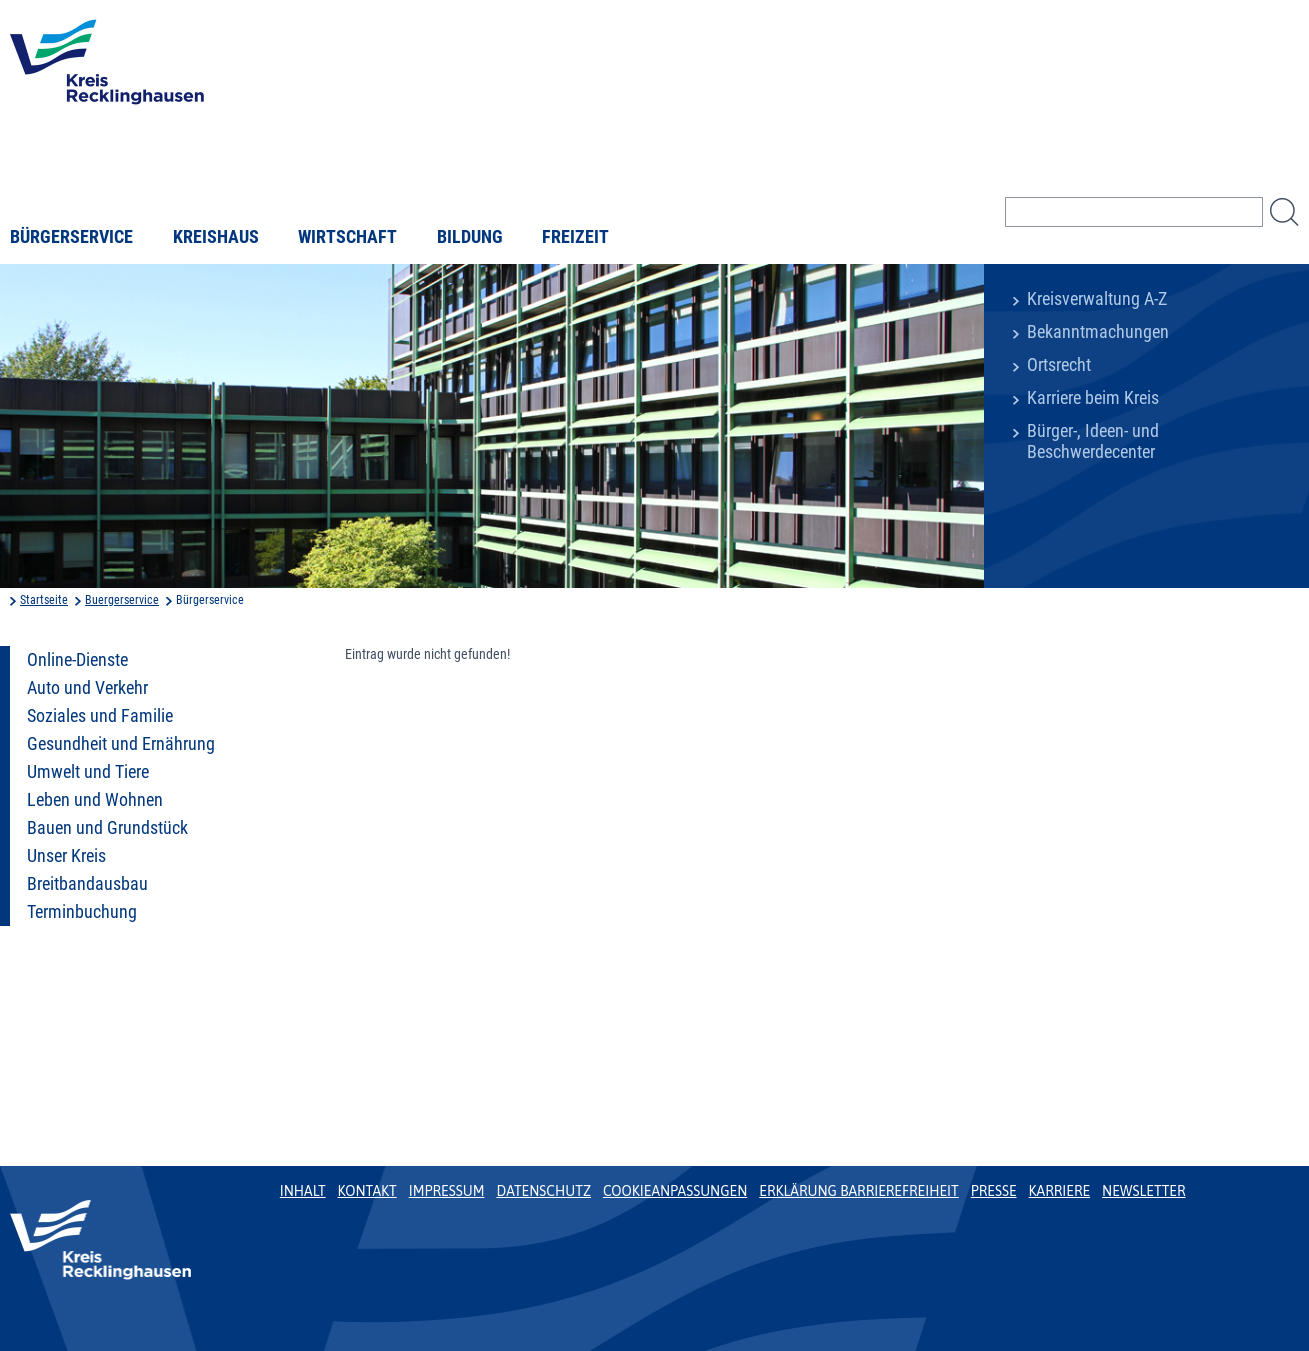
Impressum (447, 1191)
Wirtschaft (347, 237)
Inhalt (303, 1191)
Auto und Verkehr (87, 688)
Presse (994, 1191)
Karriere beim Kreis (1093, 398)
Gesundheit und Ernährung (121, 744)
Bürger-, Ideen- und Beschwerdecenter (1093, 441)
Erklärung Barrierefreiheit (858, 1191)
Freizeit (575, 237)
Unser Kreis (66, 856)
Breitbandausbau (87, 884)
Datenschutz (543, 1191)
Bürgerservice (71, 237)
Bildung (470, 237)
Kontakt (367, 1191)
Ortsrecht (1059, 365)
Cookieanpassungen (675, 1191)
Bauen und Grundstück (107, 828)
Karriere (1060, 1191)
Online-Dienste (77, 660)
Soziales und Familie (100, 716)
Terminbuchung (82, 912)
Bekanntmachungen (1098, 332)
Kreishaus (216, 237)
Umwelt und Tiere (88, 772)
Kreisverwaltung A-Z (1097, 299)
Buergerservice (122, 600)
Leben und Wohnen (95, 800)
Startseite (44, 600)
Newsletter (1143, 1191)
